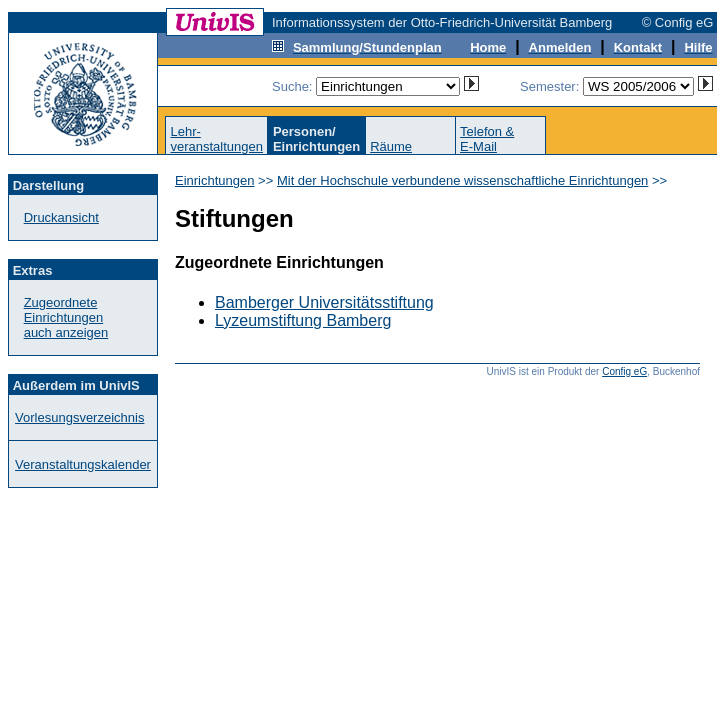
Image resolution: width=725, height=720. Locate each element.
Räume (391, 146)
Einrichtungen (215, 180)
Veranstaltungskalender (83, 464)
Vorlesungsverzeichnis (79, 417)
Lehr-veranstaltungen (216, 139)
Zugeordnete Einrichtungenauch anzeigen (66, 317)
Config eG (624, 371)
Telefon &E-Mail (487, 139)
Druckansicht (61, 217)
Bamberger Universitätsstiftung (324, 302)
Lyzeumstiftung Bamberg (303, 320)
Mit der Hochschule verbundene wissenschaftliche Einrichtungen (462, 180)
